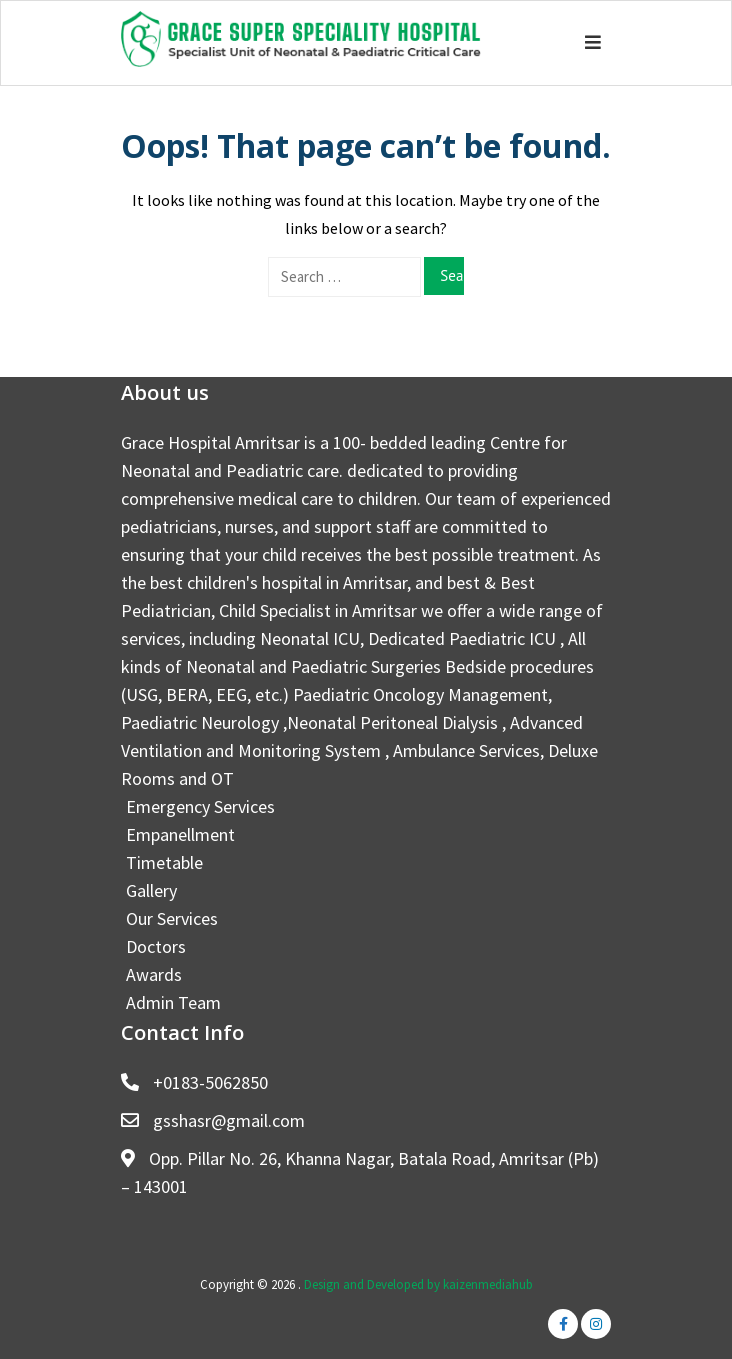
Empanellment (180, 834)
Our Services (172, 918)
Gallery (151, 890)
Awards (154, 974)
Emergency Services (200, 806)
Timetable (164, 862)
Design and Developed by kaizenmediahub (418, 1284)
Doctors (156, 946)
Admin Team (173, 1002)
